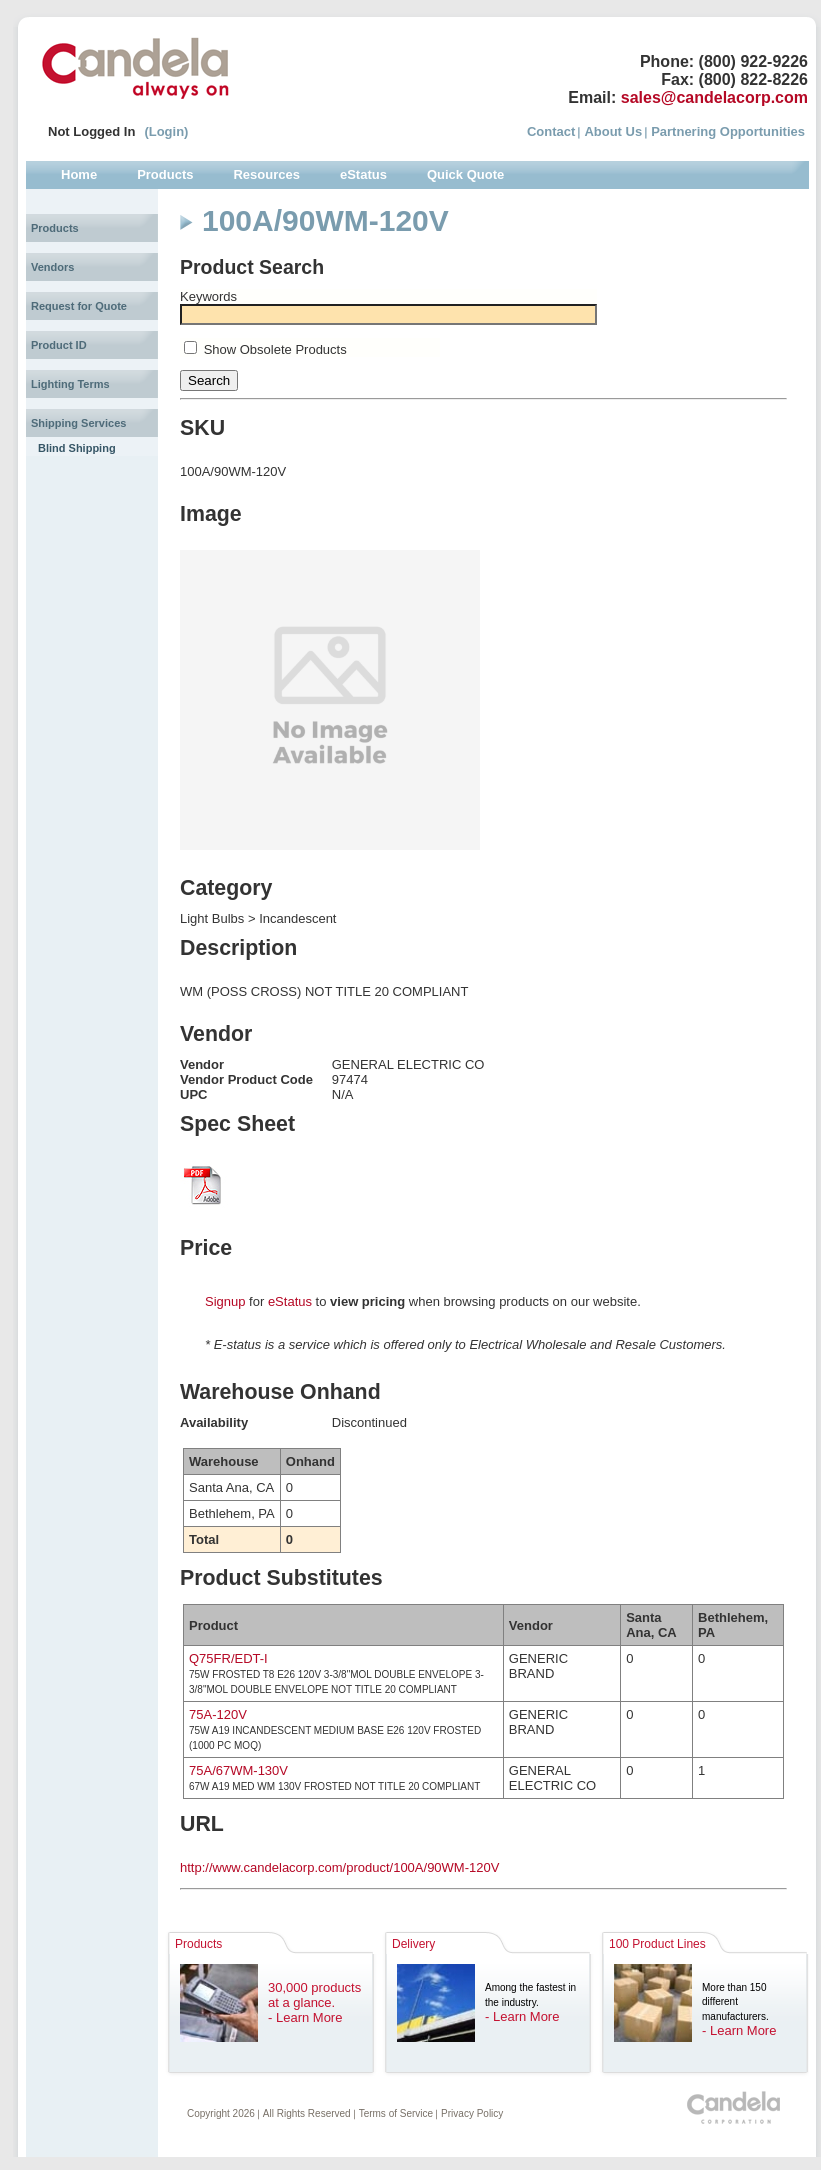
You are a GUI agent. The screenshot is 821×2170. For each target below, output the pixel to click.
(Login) (166, 131)
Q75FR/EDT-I (228, 1658)
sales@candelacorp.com (714, 97)
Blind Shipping (77, 448)
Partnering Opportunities (728, 131)
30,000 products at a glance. (314, 1995)
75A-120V (218, 1714)
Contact (551, 131)
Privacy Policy (472, 2113)
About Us (613, 131)
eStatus (290, 1301)
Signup (225, 1301)
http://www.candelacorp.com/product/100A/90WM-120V (339, 1867)
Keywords (208, 296)
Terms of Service (396, 2113)
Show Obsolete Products (275, 349)
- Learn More (305, 2017)
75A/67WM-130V (238, 1770)
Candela (135, 68)
